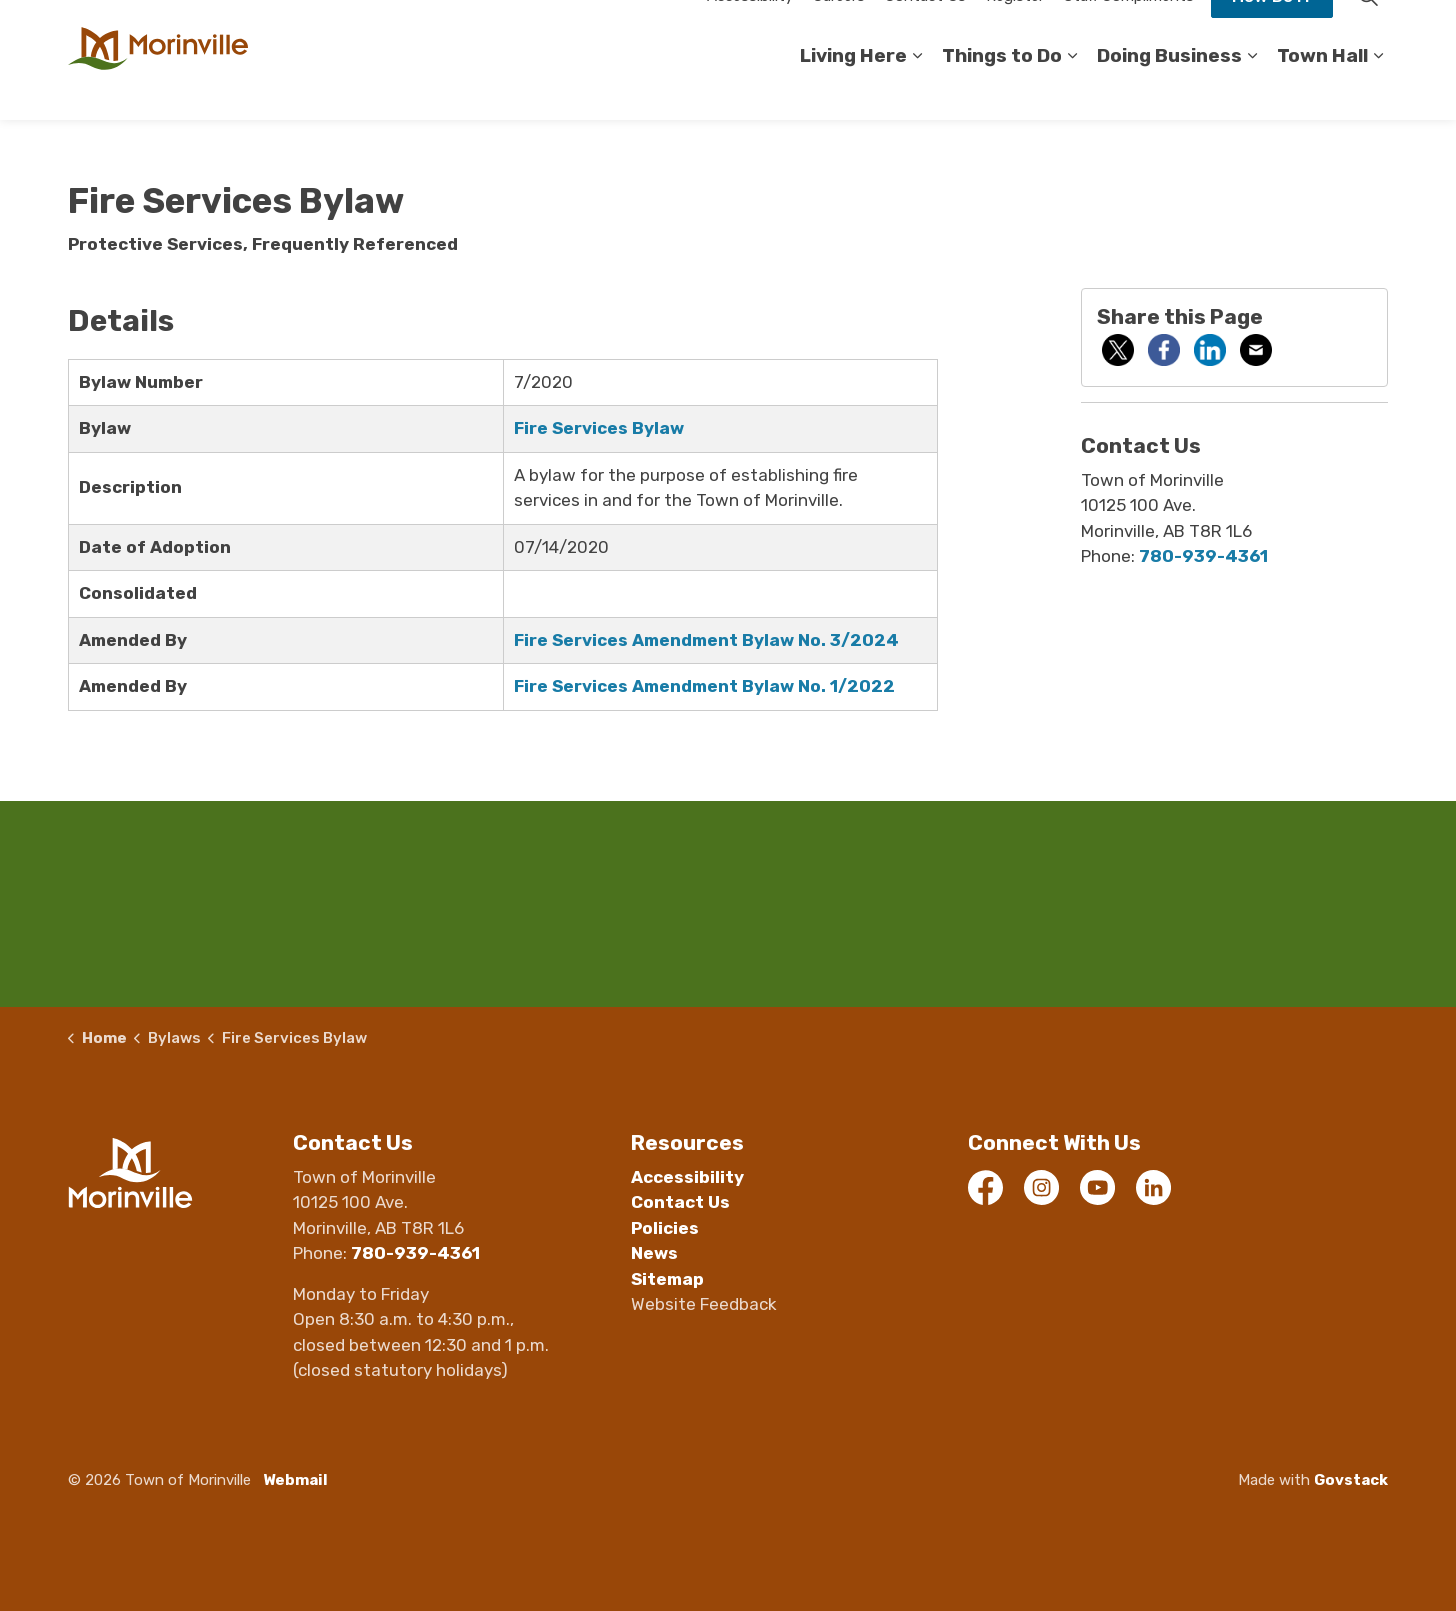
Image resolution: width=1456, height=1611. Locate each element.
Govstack (1351, 1480)
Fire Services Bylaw (599, 428)
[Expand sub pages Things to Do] (1072, 90)
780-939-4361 (1203, 556)
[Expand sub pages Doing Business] (1252, 90)
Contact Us (925, 30)
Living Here (853, 89)
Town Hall (1322, 89)
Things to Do (1002, 89)
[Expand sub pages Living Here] (917, 90)
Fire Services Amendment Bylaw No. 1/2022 (704, 686)
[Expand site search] (1368, 30)
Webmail (295, 1480)
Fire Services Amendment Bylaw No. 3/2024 (706, 640)
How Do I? (1272, 30)
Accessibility (750, 30)
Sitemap (667, 1279)
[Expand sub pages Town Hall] (1378, 90)
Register (1015, 30)
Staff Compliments (1129, 30)
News (654, 1253)
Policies (665, 1228)
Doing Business (1169, 89)
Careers (839, 30)
